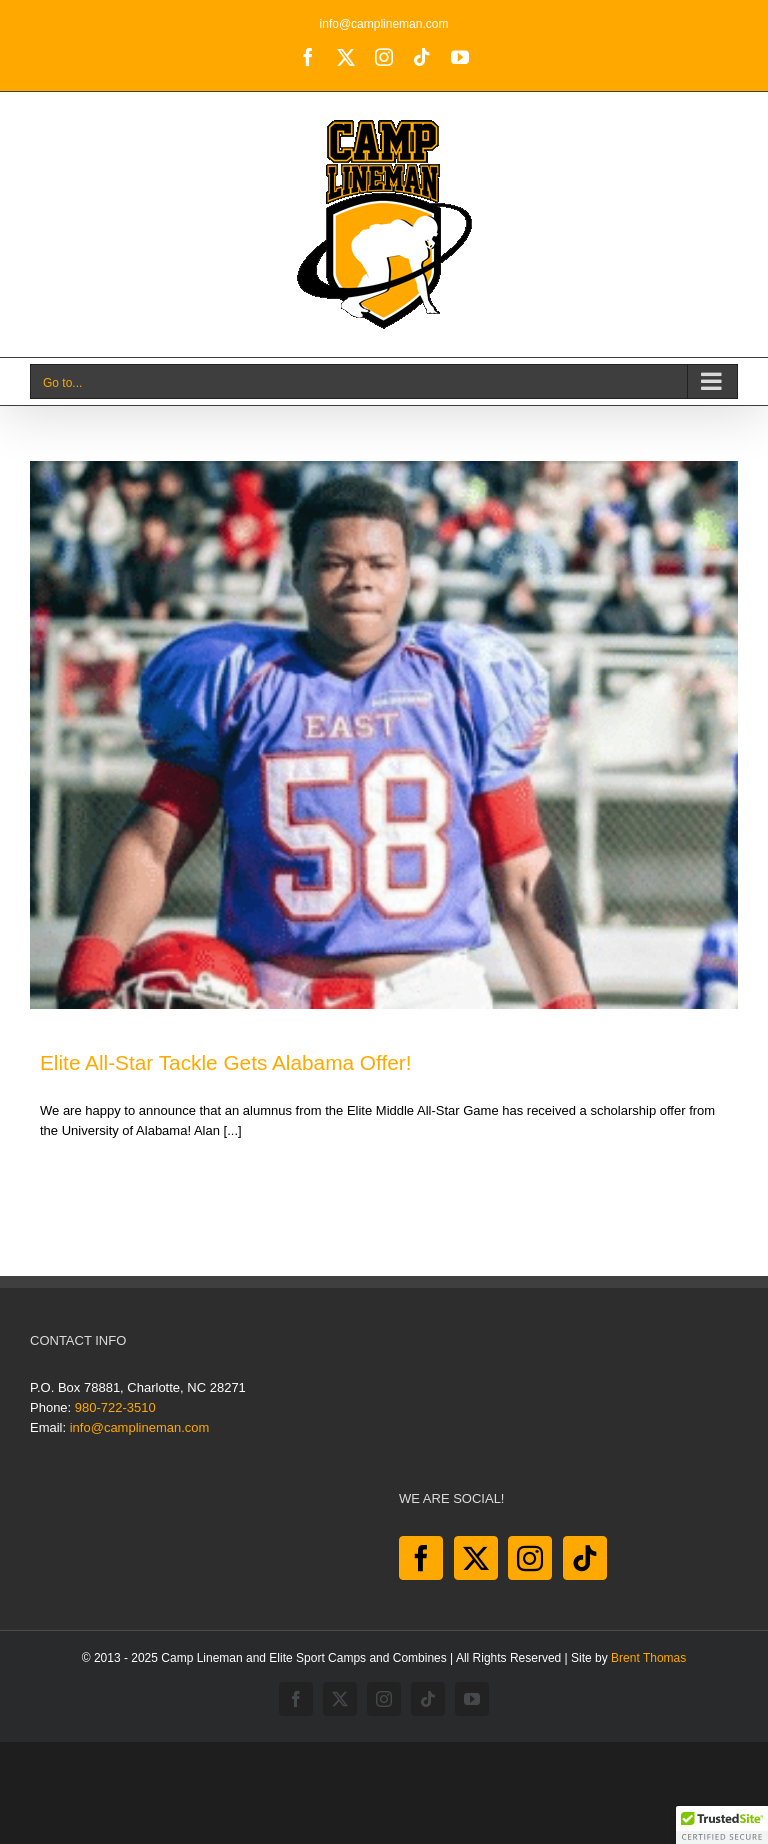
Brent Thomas (648, 1658)
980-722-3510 (115, 1407)
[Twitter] (476, 1558)
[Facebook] (421, 1558)
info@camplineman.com (384, 24)
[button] (722, 1825)
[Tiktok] (585, 1558)
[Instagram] (530, 1558)
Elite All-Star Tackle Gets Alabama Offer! (225, 1062)
